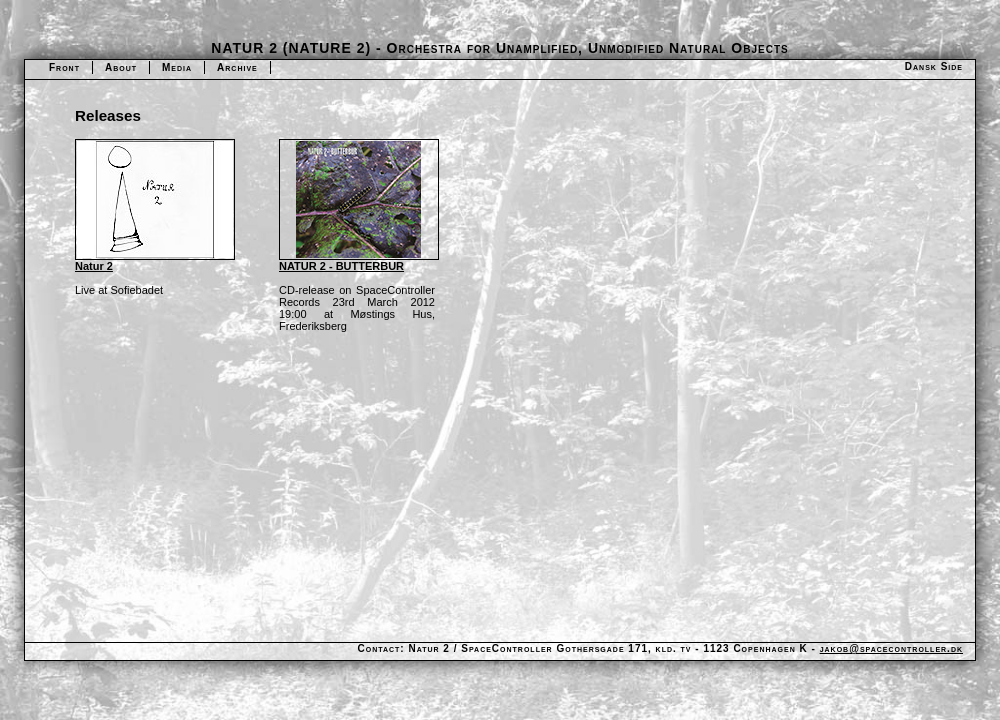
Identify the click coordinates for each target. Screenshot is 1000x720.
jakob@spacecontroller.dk (891, 648)
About (121, 67)
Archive (237, 67)
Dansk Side (934, 66)
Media (177, 67)
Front (64, 67)
